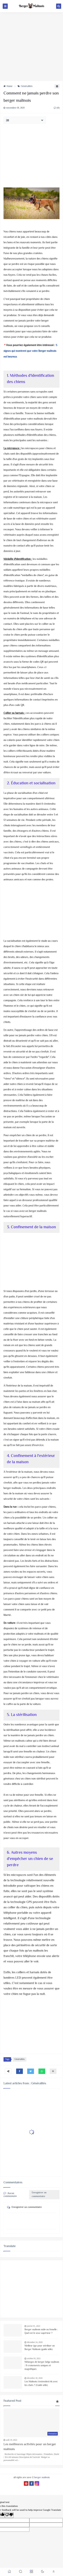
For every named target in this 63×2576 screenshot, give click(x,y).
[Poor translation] (9, 2515)
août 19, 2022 (11, 2440)
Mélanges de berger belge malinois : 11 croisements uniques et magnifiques (42, 2365)
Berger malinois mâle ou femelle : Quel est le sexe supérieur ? (41, 2331)
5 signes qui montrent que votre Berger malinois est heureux (30, 351)
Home (8, 86)
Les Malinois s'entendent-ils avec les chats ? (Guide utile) (41, 2383)
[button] (19, 2071)
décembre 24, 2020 (35, 2342)
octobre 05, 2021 (34, 2358)
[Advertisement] (31, 46)
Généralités (25, 86)
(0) (56, 108)
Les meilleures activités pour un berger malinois (30, 2447)
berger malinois (42, 2477)
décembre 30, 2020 (35, 2378)
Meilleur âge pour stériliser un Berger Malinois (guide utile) (40, 2347)
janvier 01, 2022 (33, 2326)
